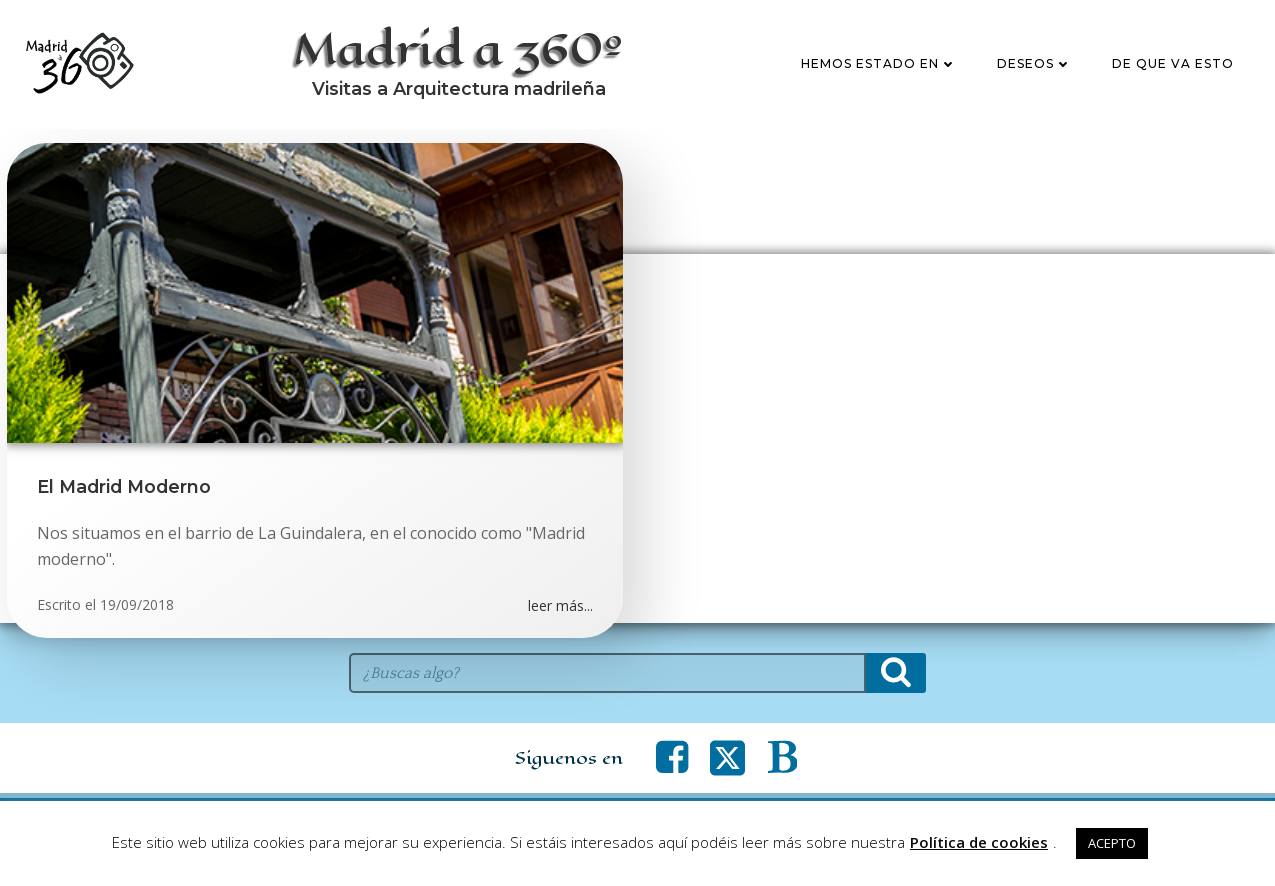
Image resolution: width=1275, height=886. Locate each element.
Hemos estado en (879, 63)
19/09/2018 (137, 604)
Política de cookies (979, 842)
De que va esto (1173, 63)
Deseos (1034, 63)
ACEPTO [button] (1112, 843)
